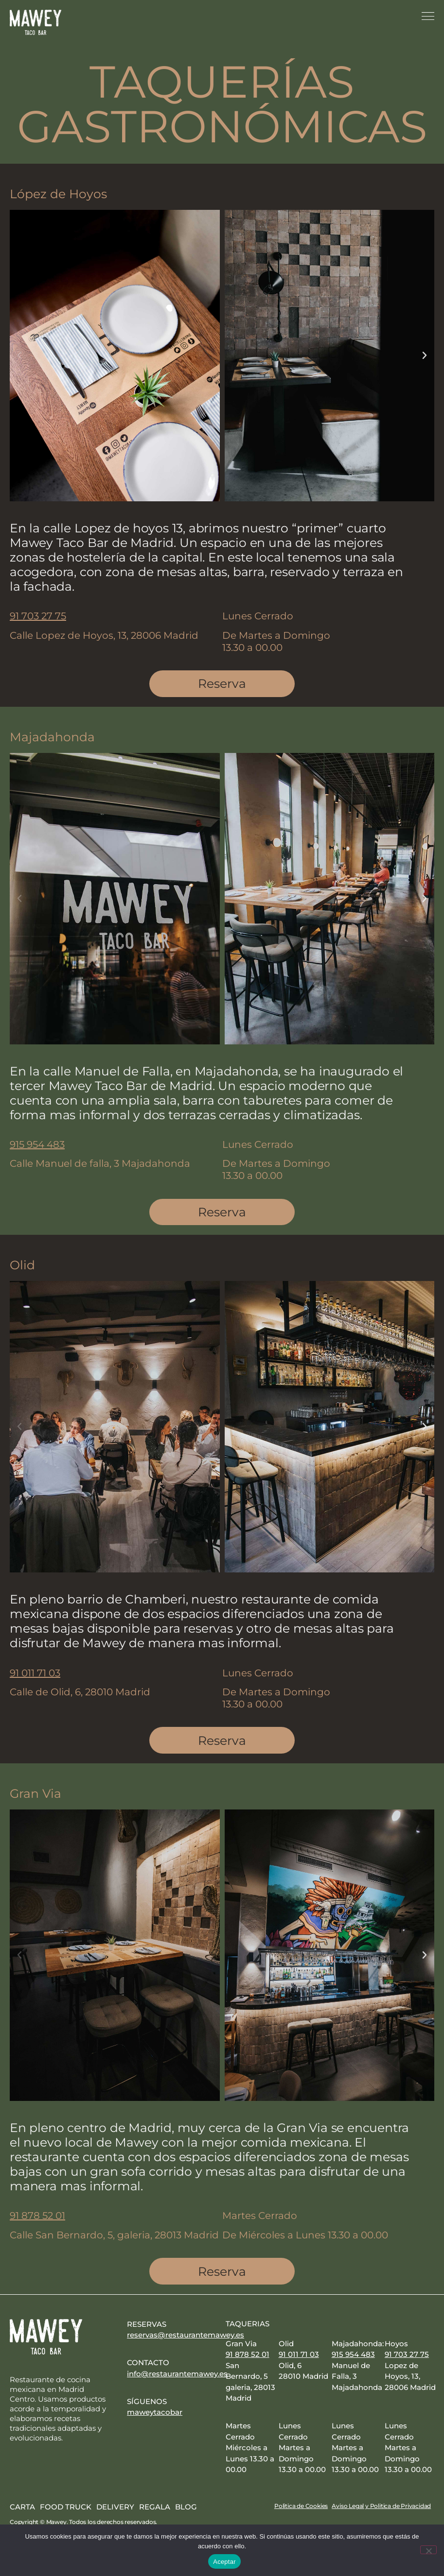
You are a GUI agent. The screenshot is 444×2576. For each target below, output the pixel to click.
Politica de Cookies (301, 2508)
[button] (19, 355)
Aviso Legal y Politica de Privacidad (381, 2508)
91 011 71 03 (35, 1674)
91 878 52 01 (37, 2218)
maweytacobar (154, 2415)
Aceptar (224, 2561)
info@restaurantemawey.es (177, 2376)
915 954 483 (37, 1145)
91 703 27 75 (38, 616)
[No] (428, 2549)
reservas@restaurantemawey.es (185, 2337)
